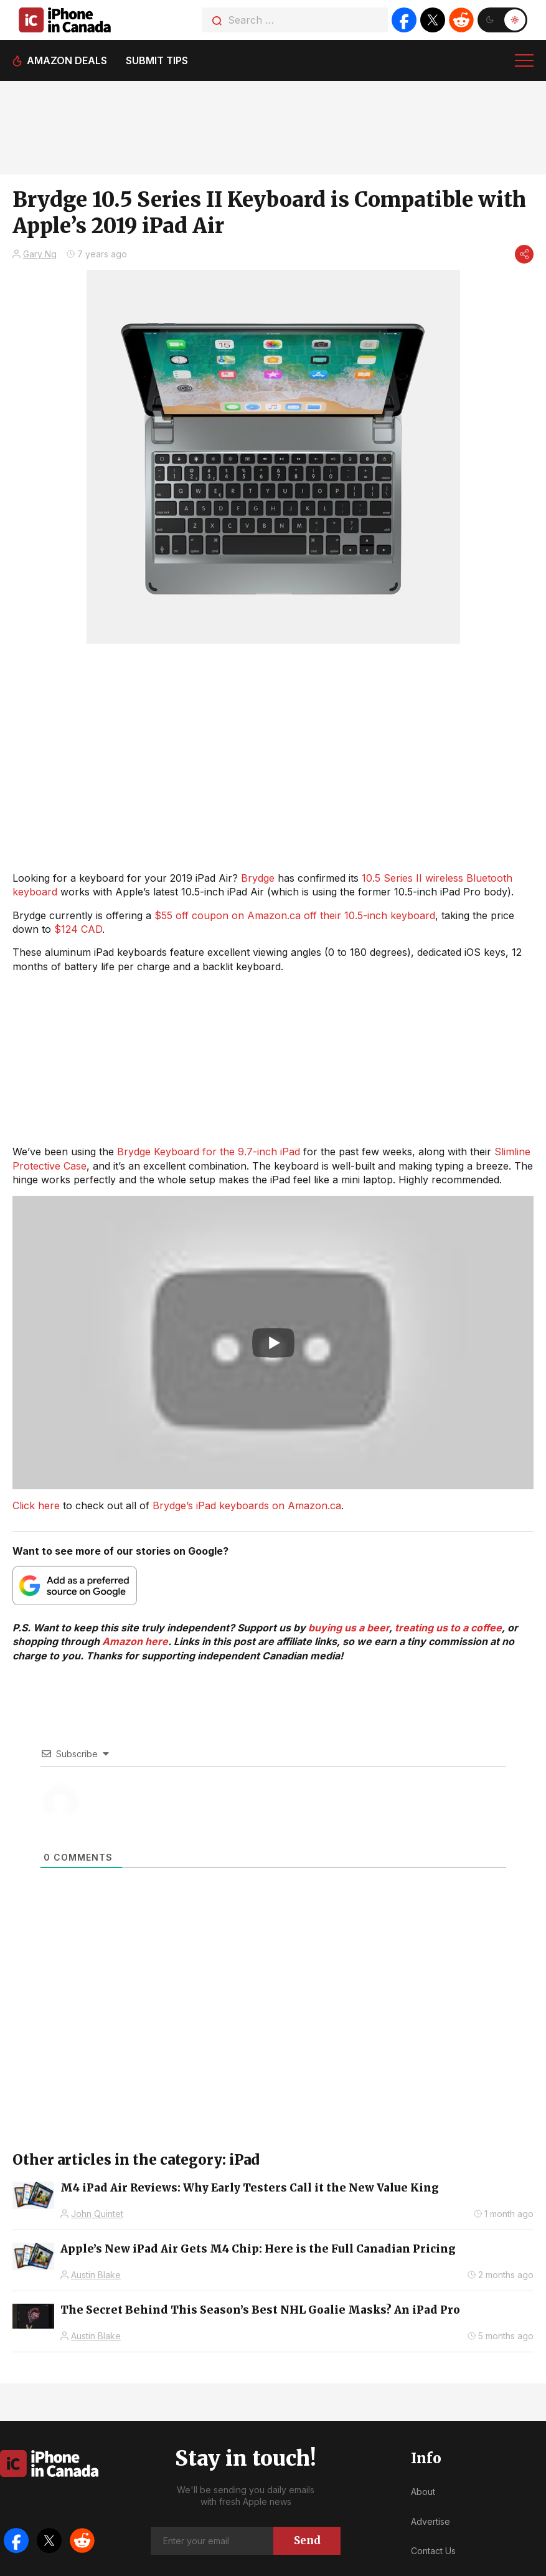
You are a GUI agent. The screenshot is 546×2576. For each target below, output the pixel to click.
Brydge (258, 878)
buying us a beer (348, 1627)
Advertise (430, 2521)
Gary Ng (40, 254)
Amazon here (135, 1641)
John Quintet (97, 2213)
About (423, 2491)
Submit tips (157, 60)
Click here (36, 1505)
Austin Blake (96, 2274)
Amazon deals (67, 60)
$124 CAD (78, 929)
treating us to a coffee (448, 1627)
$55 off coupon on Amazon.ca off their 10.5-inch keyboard (294, 915)
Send (307, 2540)
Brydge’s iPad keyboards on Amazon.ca (247, 1505)
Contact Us (433, 2550)
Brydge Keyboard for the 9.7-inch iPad (208, 1151)
